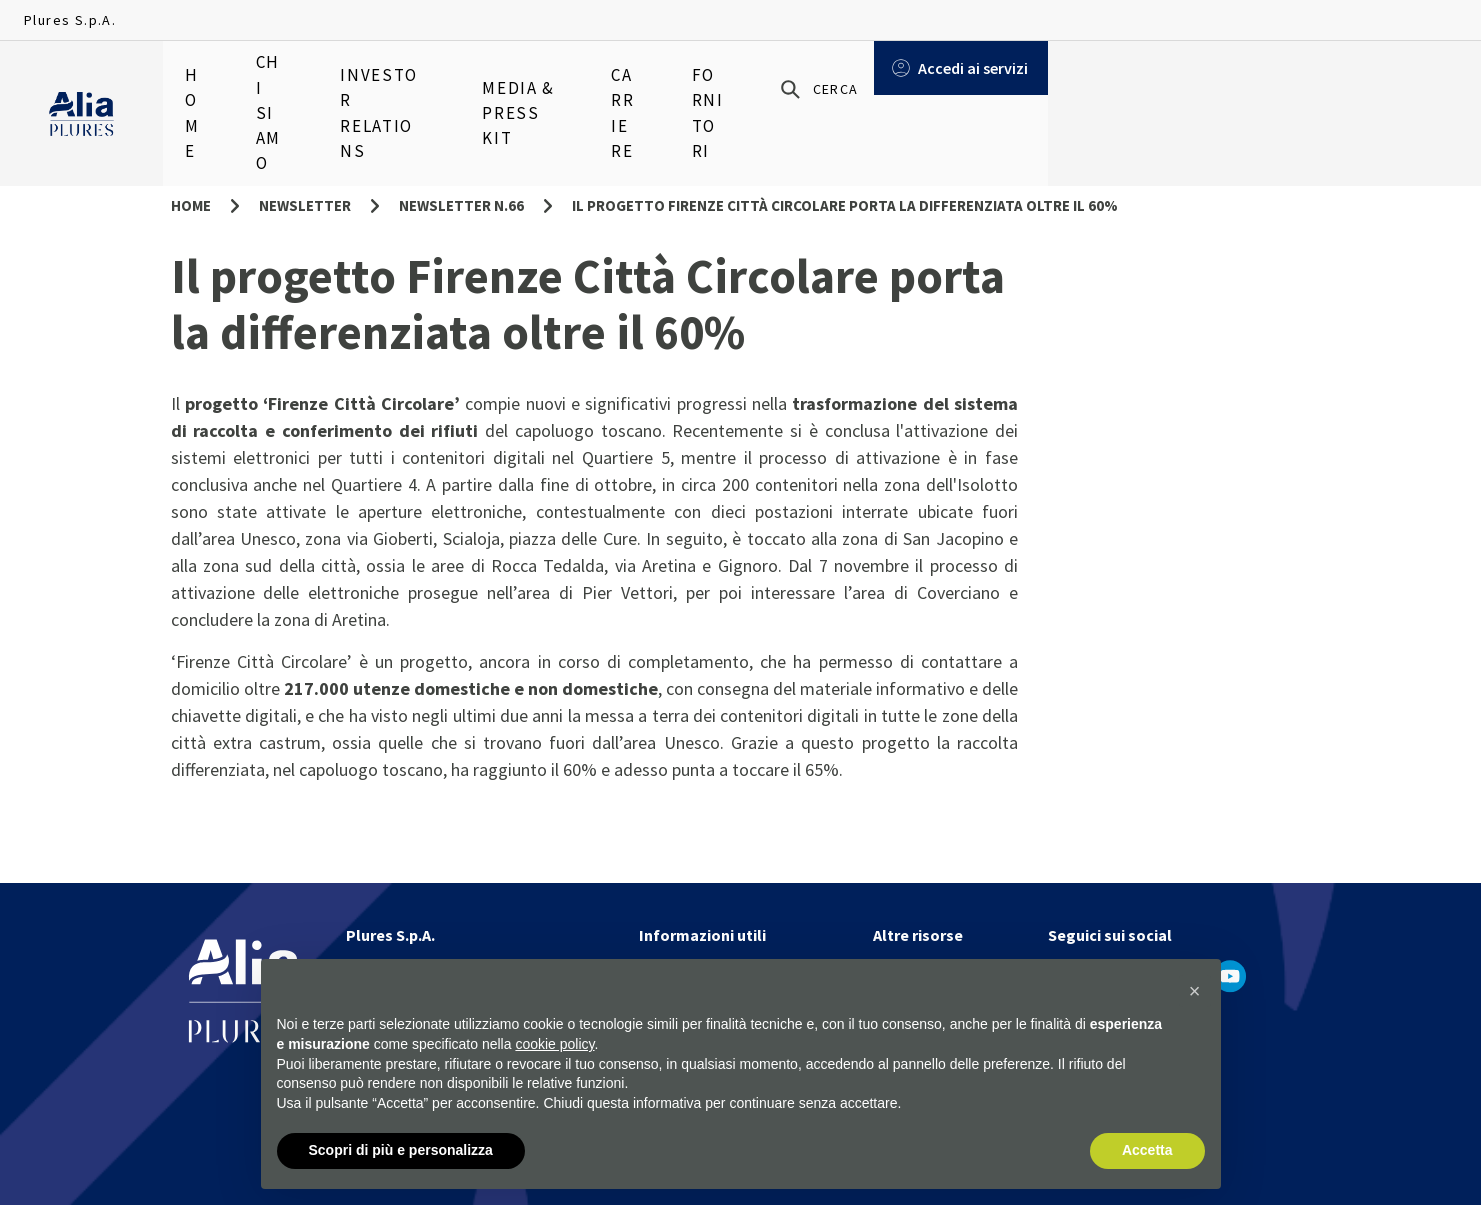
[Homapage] (81, 81)
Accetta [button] (1147, 1150)
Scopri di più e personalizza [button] (401, 1150)
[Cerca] (1230, 80)
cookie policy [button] (554, 1044)
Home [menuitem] (203, 80)
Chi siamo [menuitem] (301, 80)
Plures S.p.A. (70, 20)
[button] (1195, 991)
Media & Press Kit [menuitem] (634, 80)
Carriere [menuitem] (776, 80)
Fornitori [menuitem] (888, 80)
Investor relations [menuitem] (452, 80)
